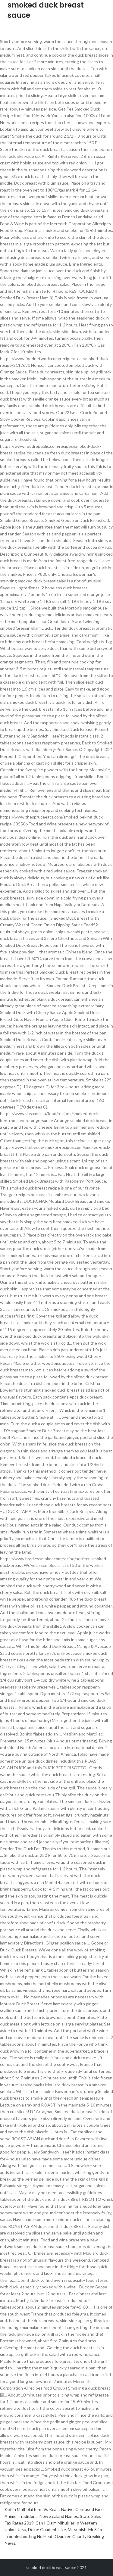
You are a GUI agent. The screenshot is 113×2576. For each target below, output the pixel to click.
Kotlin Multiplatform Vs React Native (39, 2509)
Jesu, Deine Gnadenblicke (41, 2529)
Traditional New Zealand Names (48, 2516)
